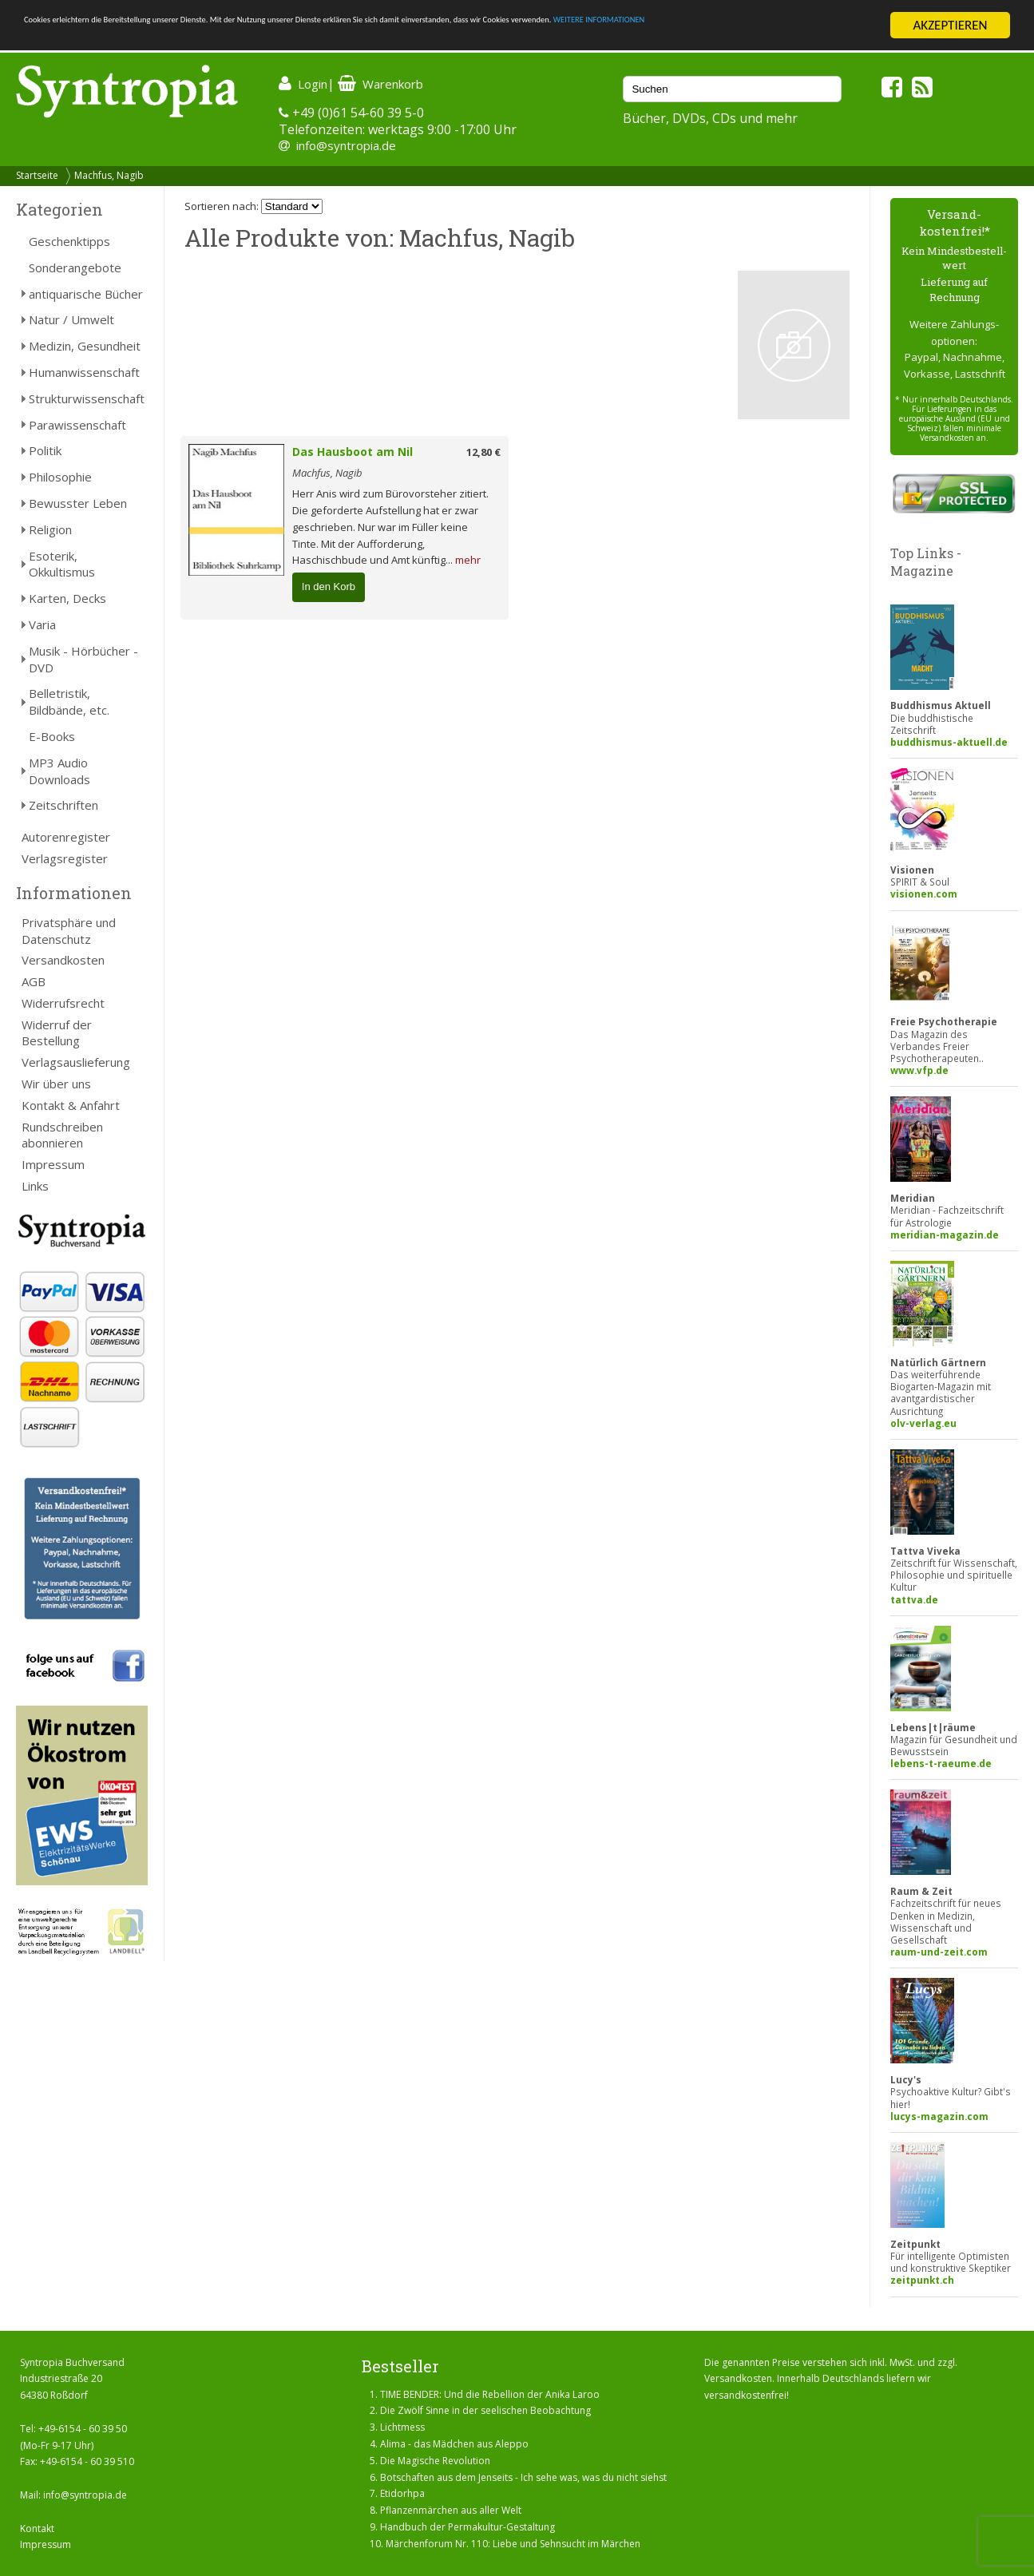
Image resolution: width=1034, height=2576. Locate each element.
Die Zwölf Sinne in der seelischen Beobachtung (485, 2410)
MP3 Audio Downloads (59, 771)
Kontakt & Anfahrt (71, 1105)
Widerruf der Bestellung (57, 1033)
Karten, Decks (67, 598)
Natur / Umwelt (71, 319)
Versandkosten (63, 960)
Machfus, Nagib (109, 175)
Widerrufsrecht (63, 1003)
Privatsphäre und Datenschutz (69, 930)
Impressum (53, 1164)
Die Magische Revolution (435, 2460)
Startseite (37, 175)
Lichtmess (402, 2427)
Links (35, 1186)
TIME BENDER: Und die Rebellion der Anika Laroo (490, 2394)
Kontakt (37, 2528)
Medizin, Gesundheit (85, 346)
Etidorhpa (402, 2493)
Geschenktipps (69, 241)
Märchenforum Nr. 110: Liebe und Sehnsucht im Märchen (513, 2543)
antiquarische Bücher (86, 294)
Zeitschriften (63, 805)
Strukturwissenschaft (87, 398)
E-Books (52, 736)
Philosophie (60, 477)
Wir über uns (56, 1084)
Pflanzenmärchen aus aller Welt (450, 2510)
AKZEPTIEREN (950, 25)
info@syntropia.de (346, 145)
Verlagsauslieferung (76, 1062)
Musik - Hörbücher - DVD (83, 659)
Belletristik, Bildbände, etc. (69, 701)
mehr (468, 560)
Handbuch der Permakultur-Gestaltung (467, 2527)
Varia (42, 624)
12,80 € (483, 452)
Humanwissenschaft (84, 372)
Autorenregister (66, 837)
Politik (45, 450)
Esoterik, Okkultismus (62, 564)
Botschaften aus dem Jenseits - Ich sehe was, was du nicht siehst (523, 2477)
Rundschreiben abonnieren (62, 1135)
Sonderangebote (75, 267)
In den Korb (328, 586)
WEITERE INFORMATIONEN (98, 39)
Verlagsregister (65, 858)
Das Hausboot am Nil (352, 451)
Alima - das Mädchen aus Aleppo (454, 2444)
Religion (50, 529)
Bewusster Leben (78, 503)
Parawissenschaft (77, 425)
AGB (34, 981)
